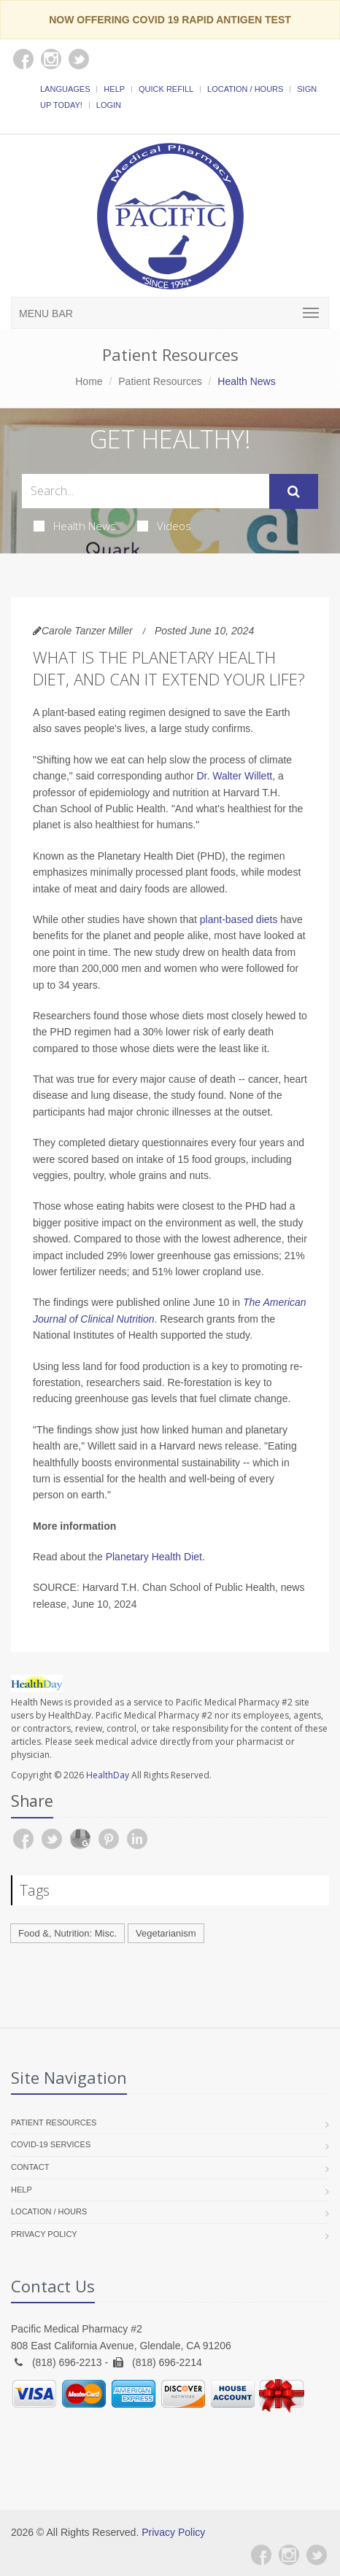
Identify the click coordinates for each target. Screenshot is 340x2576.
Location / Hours (245, 89)
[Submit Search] (293, 491)
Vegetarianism (166, 1933)
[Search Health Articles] (145, 491)
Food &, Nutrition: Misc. (67, 1933)
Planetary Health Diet (154, 1557)
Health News (75, 525)
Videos (164, 525)
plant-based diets (239, 919)
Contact (30, 2167)
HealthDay (107, 1775)
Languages (65, 89)
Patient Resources (159, 381)
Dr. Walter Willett (234, 776)
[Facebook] (261, 2555)
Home (88, 381)
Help (114, 89)
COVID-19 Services (50, 2144)
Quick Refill (166, 89)
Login (108, 105)
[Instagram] (289, 2555)
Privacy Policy (44, 2234)
